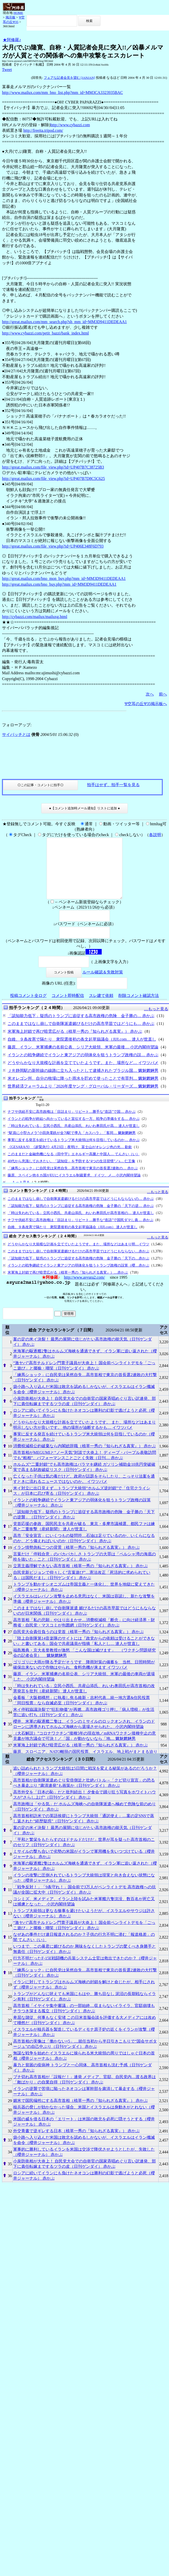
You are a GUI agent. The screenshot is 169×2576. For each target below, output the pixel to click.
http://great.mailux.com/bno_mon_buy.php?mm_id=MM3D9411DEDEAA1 (64, 578)
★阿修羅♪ (12, 40)
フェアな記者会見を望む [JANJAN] (69, 78)
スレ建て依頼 (101, 1008)
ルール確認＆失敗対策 (102, 984)
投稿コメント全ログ (28, 1008)
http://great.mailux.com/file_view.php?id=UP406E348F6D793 (52, 546)
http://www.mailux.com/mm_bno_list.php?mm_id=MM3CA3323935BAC (62, 92)
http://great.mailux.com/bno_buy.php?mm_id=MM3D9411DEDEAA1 (59, 584)
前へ (163, 694)
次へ (150, 694)
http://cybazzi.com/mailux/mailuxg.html (34, 616)
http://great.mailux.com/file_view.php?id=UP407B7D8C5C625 (53, 478)
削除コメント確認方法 (138, 1008)
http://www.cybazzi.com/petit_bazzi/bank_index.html (45, 333)
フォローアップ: (16, 725)
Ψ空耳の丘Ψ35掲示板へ (145, 704)
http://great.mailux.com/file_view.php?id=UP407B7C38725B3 (53, 467)
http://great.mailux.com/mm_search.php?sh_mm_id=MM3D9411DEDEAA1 (64, 322)
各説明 (155, 835)
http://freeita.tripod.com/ (43, 130)
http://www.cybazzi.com (70, 125)
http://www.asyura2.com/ (84, 1289)
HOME (18, 13)
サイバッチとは (16, 734)
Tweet (7, 69)
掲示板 (10, 17)
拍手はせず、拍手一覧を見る (113, 785)
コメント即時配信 (68, 1008)
